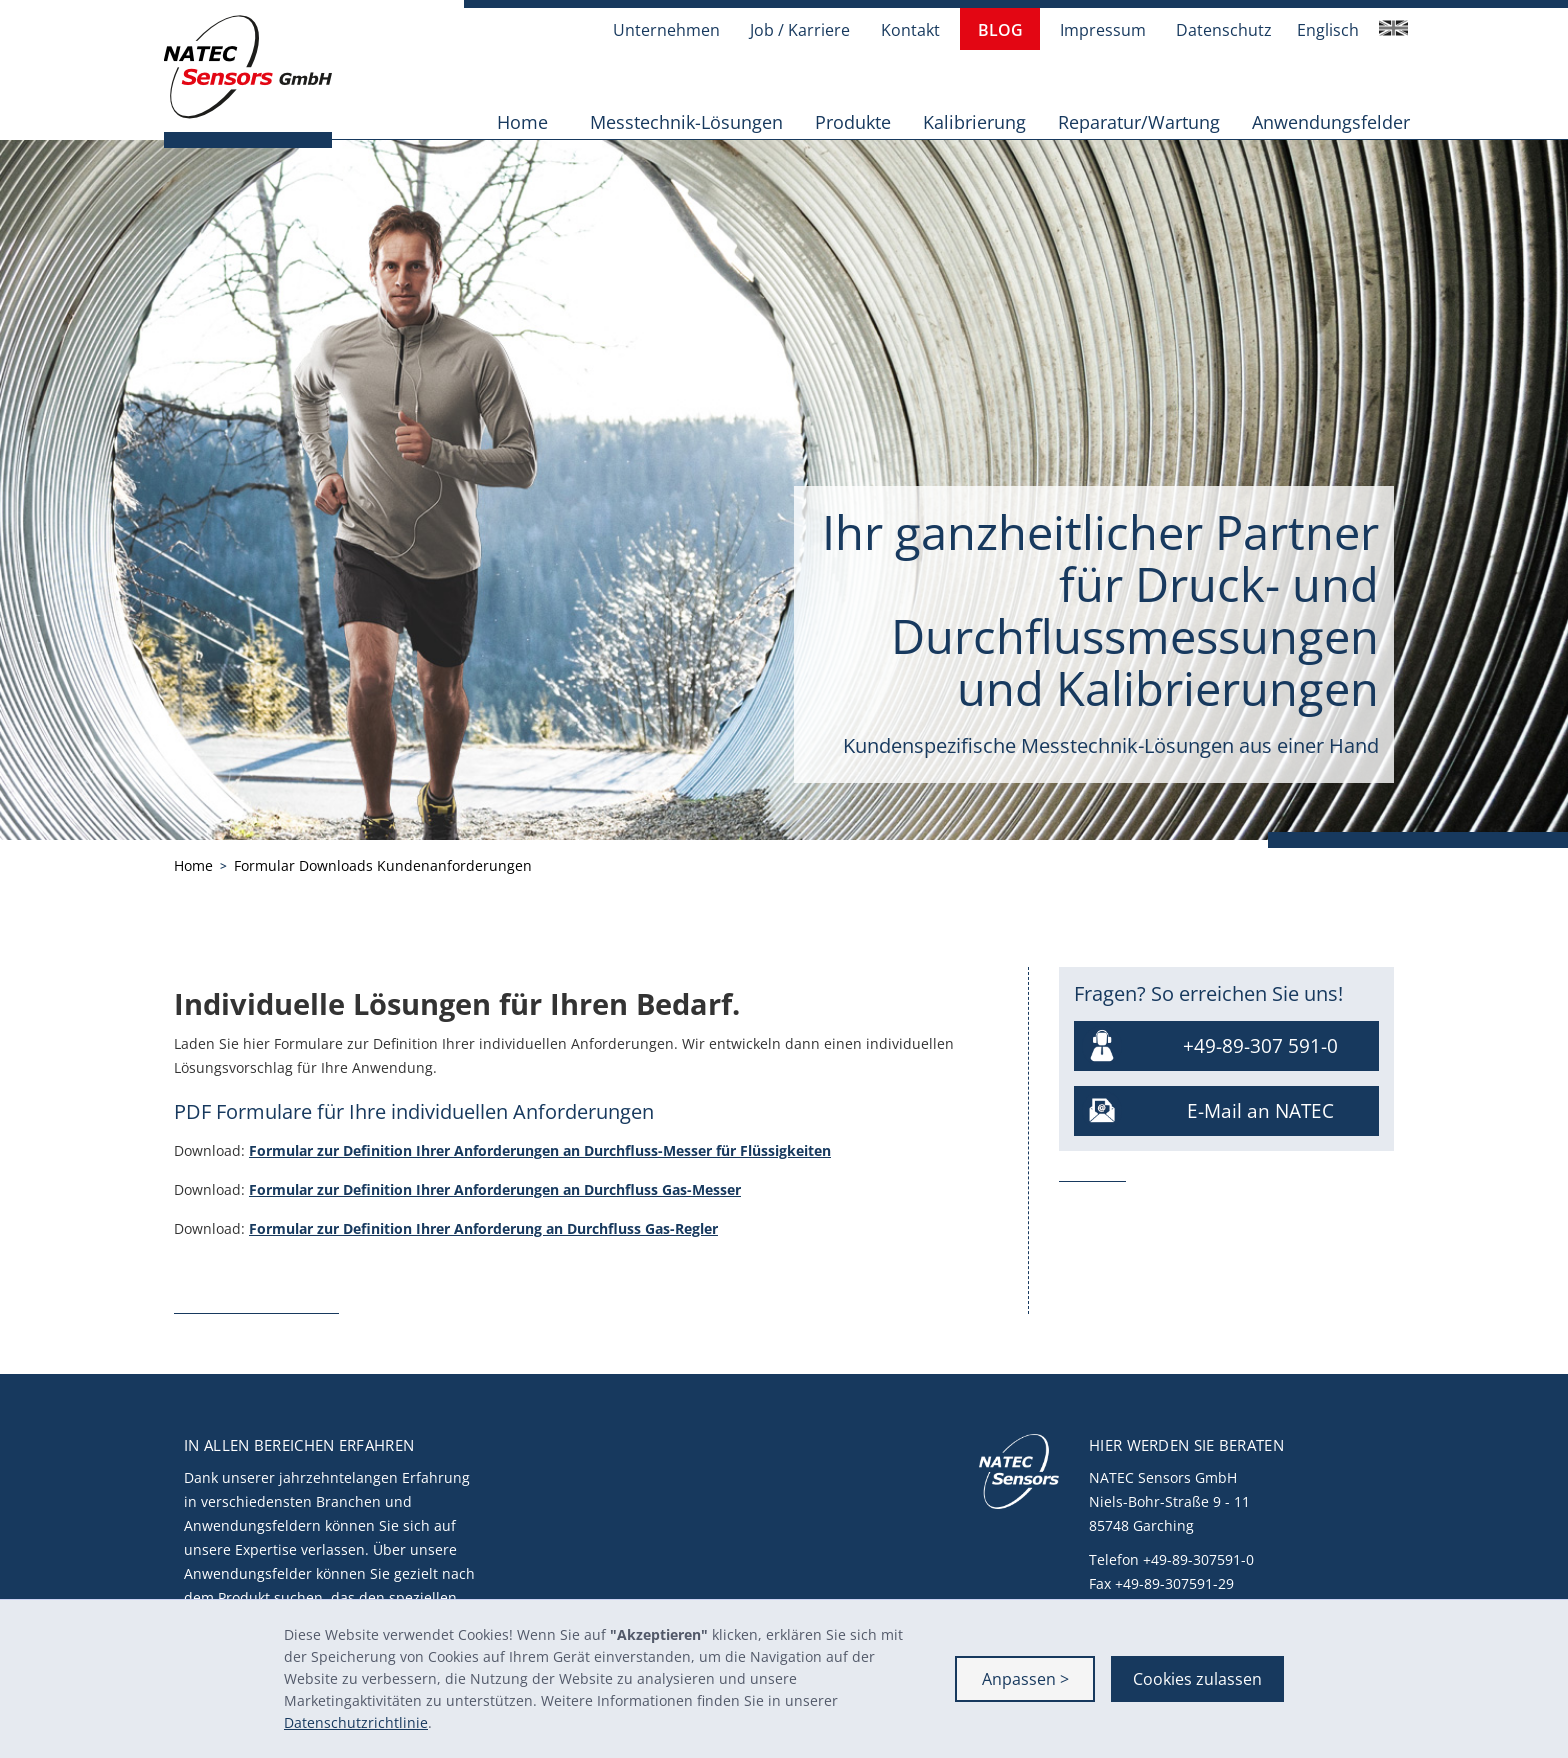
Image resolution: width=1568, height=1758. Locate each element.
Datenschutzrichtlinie (356, 1722)
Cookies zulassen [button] (1197, 1679)
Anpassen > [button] (1025, 1679)
